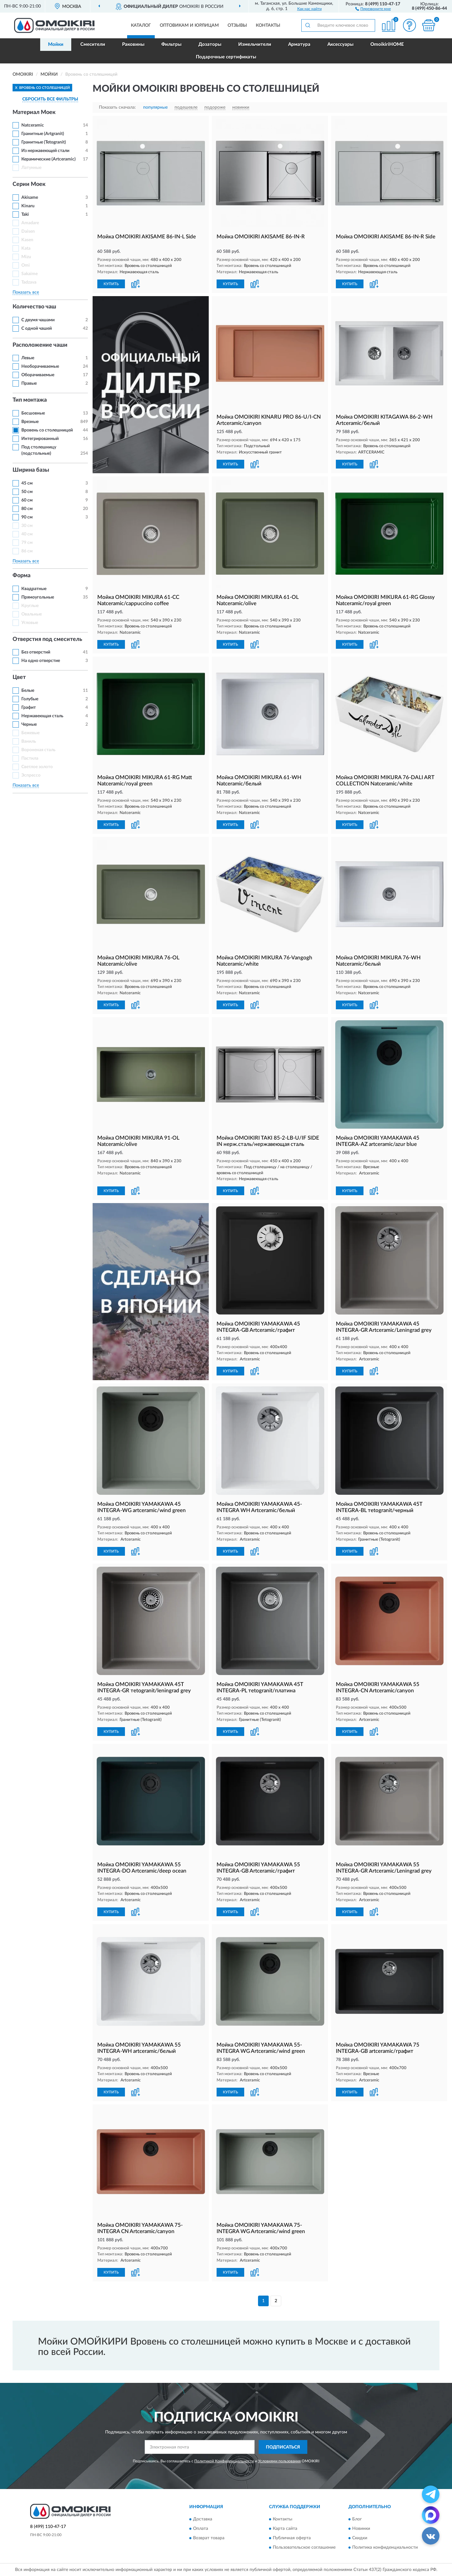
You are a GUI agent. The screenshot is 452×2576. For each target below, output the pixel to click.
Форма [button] (21, 575)
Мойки (55, 44)
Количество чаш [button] (34, 307)
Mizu (26, 257)
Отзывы (237, 25)
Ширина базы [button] (31, 470)
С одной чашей (36, 328)
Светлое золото (37, 767)
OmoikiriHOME (387, 44)
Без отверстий (35, 652)
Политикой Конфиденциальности (224, 2461)
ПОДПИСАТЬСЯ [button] (283, 2447)
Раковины (133, 44)
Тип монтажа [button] (30, 400)
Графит (28, 707)
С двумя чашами (38, 320)
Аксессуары (340, 44)
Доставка (202, 2519)
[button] (373, 8)
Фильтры (171, 44)
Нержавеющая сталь (42, 716)
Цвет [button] (19, 677)
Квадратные (33, 589)
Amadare (30, 223)
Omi (25, 265)
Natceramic (32, 125)
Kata (25, 248)
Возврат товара (208, 2538)
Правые (29, 383)
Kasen (27, 240)
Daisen (28, 231)
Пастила (29, 758)
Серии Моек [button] (29, 184)
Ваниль (28, 741)
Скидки (359, 2538)
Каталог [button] (141, 25)
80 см (27, 509)
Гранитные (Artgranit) (42, 134)
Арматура (299, 44)
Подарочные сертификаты (226, 57)
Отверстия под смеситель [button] (47, 639)
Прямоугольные (37, 597)
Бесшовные (33, 413)
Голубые (29, 699)
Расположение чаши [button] (40, 345)
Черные (29, 724)
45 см (27, 483)
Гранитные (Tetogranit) (43, 142)
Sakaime (29, 274)
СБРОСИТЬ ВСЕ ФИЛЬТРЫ (50, 99)
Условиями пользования (279, 2461)
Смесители (92, 44)
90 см (27, 517)
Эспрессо (30, 775)
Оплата (200, 2528)
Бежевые (30, 733)
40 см (27, 534)
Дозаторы (209, 44)
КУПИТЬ (111, 284)
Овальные (31, 614)
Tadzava (28, 282)
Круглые (30, 606)
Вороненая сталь (38, 750)
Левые (27, 358)
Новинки (361, 2528)
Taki (25, 214)
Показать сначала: (117, 107)
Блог (357, 2519)
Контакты (268, 25)
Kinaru (28, 206)
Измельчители (254, 44)
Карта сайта (285, 2528)
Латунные (31, 167)
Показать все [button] (26, 292)
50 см (27, 492)
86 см (27, 551)
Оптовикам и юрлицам (189, 25)
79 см (27, 542)
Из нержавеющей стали (45, 151)
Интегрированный (40, 439)
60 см (27, 500)
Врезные (30, 422)
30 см (27, 525)
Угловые (29, 623)
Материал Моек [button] (34, 112)
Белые (27, 690)
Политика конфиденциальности (385, 2547)
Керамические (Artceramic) (48, 159)
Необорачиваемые (40, 366)
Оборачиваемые (37, 375)
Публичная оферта (292, 2538)
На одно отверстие (40, 661)
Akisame (29, 197)
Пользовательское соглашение (304, 2547)
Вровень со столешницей (47, 430)
